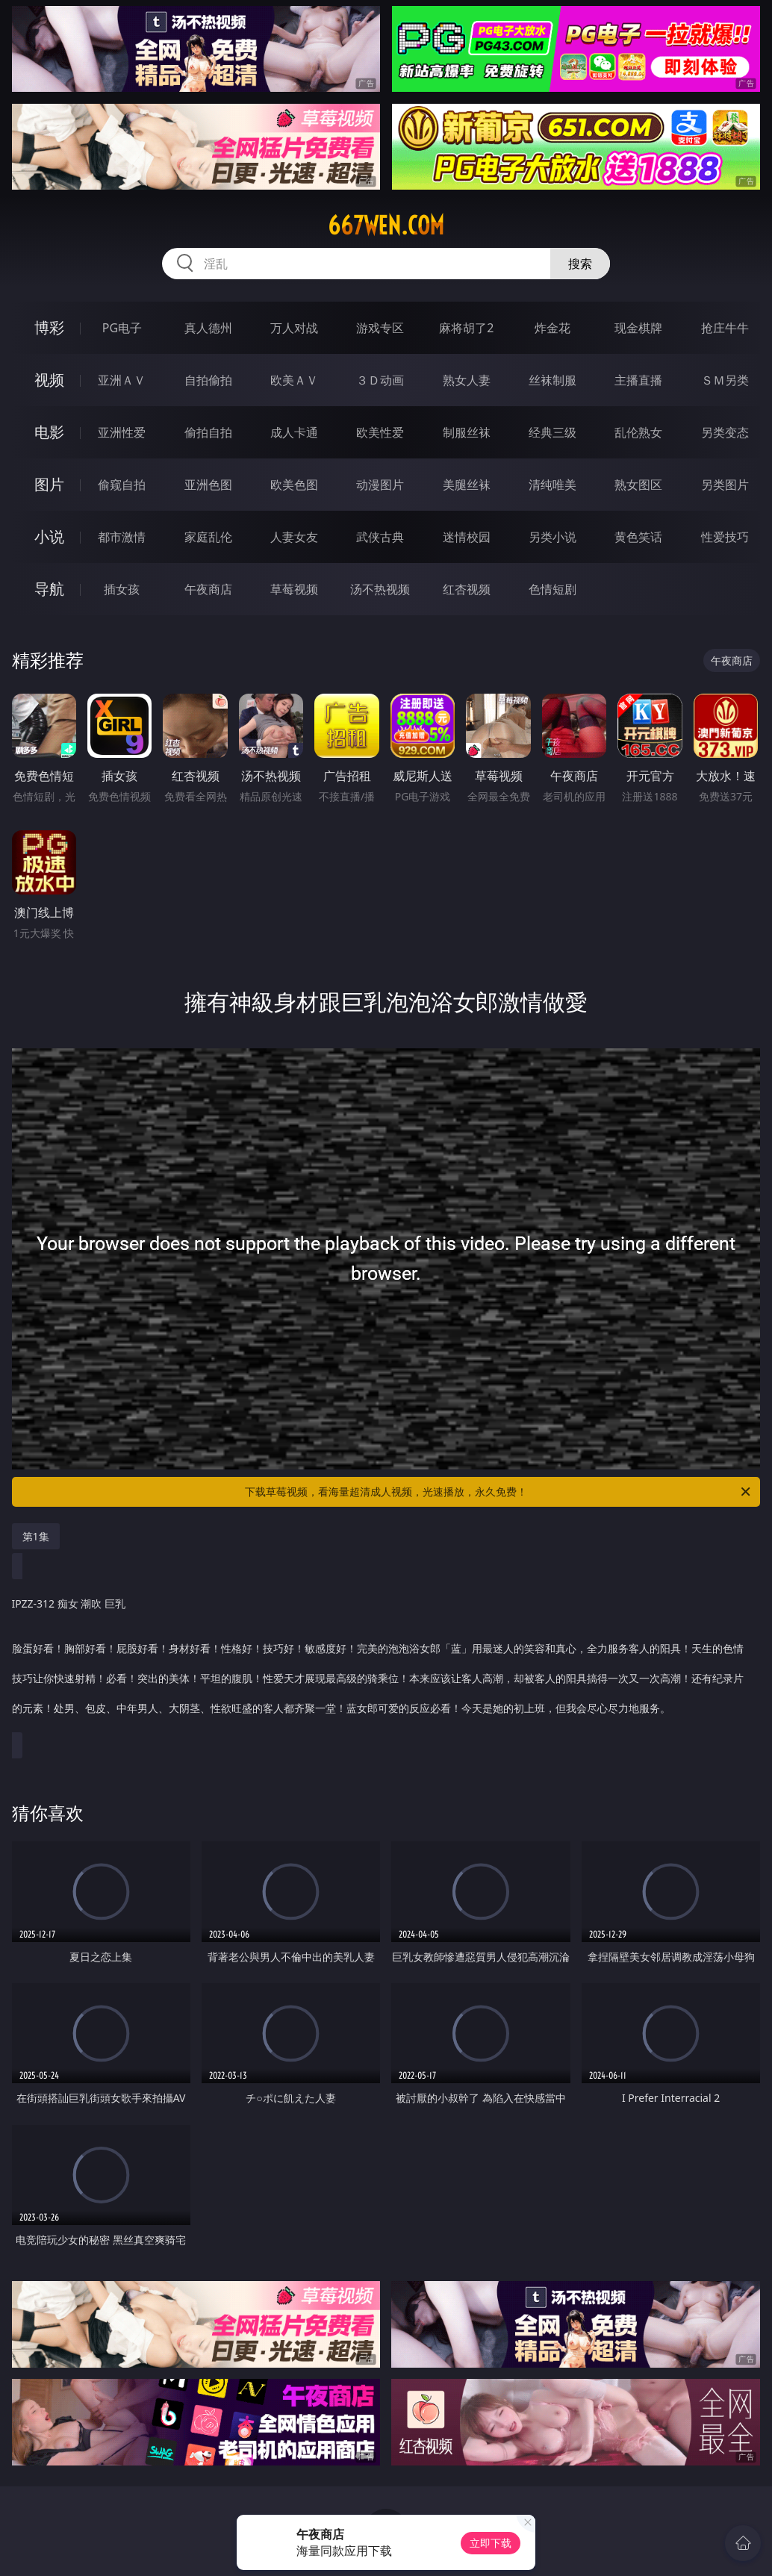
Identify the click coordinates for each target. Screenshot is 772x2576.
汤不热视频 (380, 589)
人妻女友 (294, 537)
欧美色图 (294, 484)
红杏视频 (467, 589)
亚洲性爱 (122, 432)
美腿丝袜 (467, 484)
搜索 (580, 263)
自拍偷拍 (208, 380)
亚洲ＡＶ (122, 380)
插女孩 (122, 589)
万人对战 (294, 328)
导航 (49, 589)
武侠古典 (380, 537)
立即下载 (490, 2543)
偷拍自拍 (208, 432)
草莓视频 (294, 589)
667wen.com (386, 225)
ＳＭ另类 (725, 380)
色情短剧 (552, 589)
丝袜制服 (552, 380)
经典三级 (552, 432)
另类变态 (725, 432)
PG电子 (122, 328)
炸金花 (552, 328)
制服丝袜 (467, 432)
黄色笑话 (638, 537)
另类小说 (552, 537)
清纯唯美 (552, 484)
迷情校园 (467, 537)
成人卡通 (294, 432)
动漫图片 (380, 484)
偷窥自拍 (122, 484)
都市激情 (122, 537)
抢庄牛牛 (725, 328)
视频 (49, 380)
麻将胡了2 (466, 328)
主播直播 (638, 380)
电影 (49, 432)
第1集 (35, 1536)
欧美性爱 (380, 432)
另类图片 (725, 484)
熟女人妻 (467, 380)
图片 (49, 484)
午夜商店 (208, 589)
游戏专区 (380, 328)
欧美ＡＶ (294, 380)
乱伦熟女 (638, 432)
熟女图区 (638, 484)
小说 (49, 536)
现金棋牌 (638, 328)
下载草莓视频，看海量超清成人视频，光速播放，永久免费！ (499, 1492)
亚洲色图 (208, 484)
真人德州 (208, 328)
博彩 (49, 327)
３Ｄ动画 (380, 380)
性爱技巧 (725, 537)
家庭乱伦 (208, 537)
